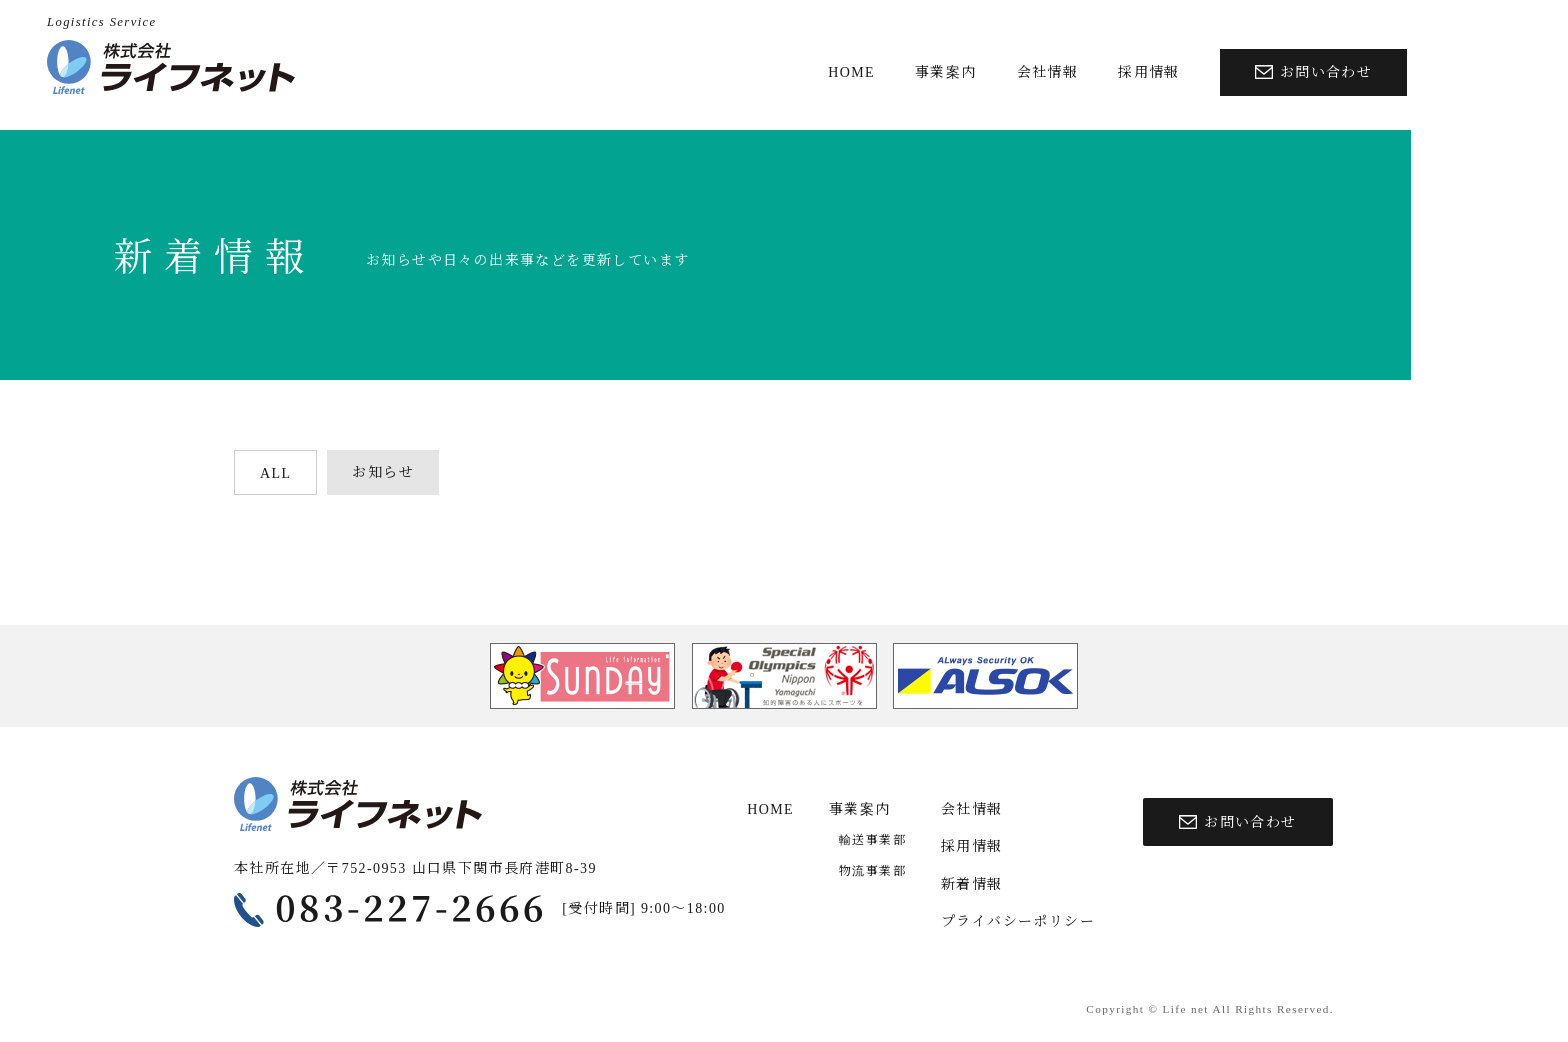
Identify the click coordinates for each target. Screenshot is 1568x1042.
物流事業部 (872, 871)
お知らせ (383, 472)
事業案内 (946, 72)
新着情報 (972, 884)
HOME (851, 72)
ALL (275, 473)
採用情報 (1149, 72)
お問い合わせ (1313, 72)
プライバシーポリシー (1018, 921)
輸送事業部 (872, 840)
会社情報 (1048, 72)
